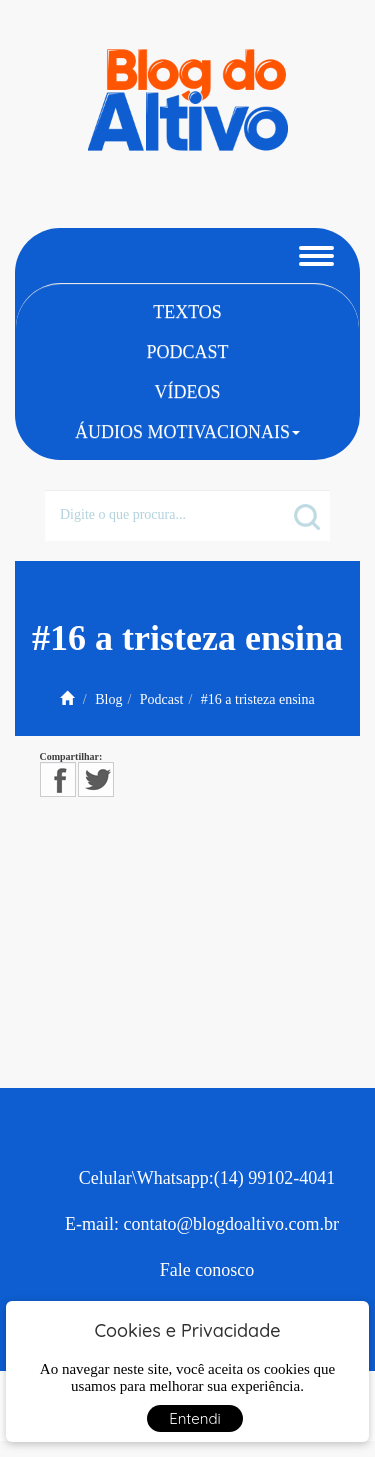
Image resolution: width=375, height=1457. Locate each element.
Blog (108, 699)
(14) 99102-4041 (274, 1178)
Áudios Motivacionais (187, 432)
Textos (187, 312)
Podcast (187, 352)
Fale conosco (207, 1270)
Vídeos (188, 392)
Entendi (195, 1418)
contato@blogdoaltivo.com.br (231, 1224)
